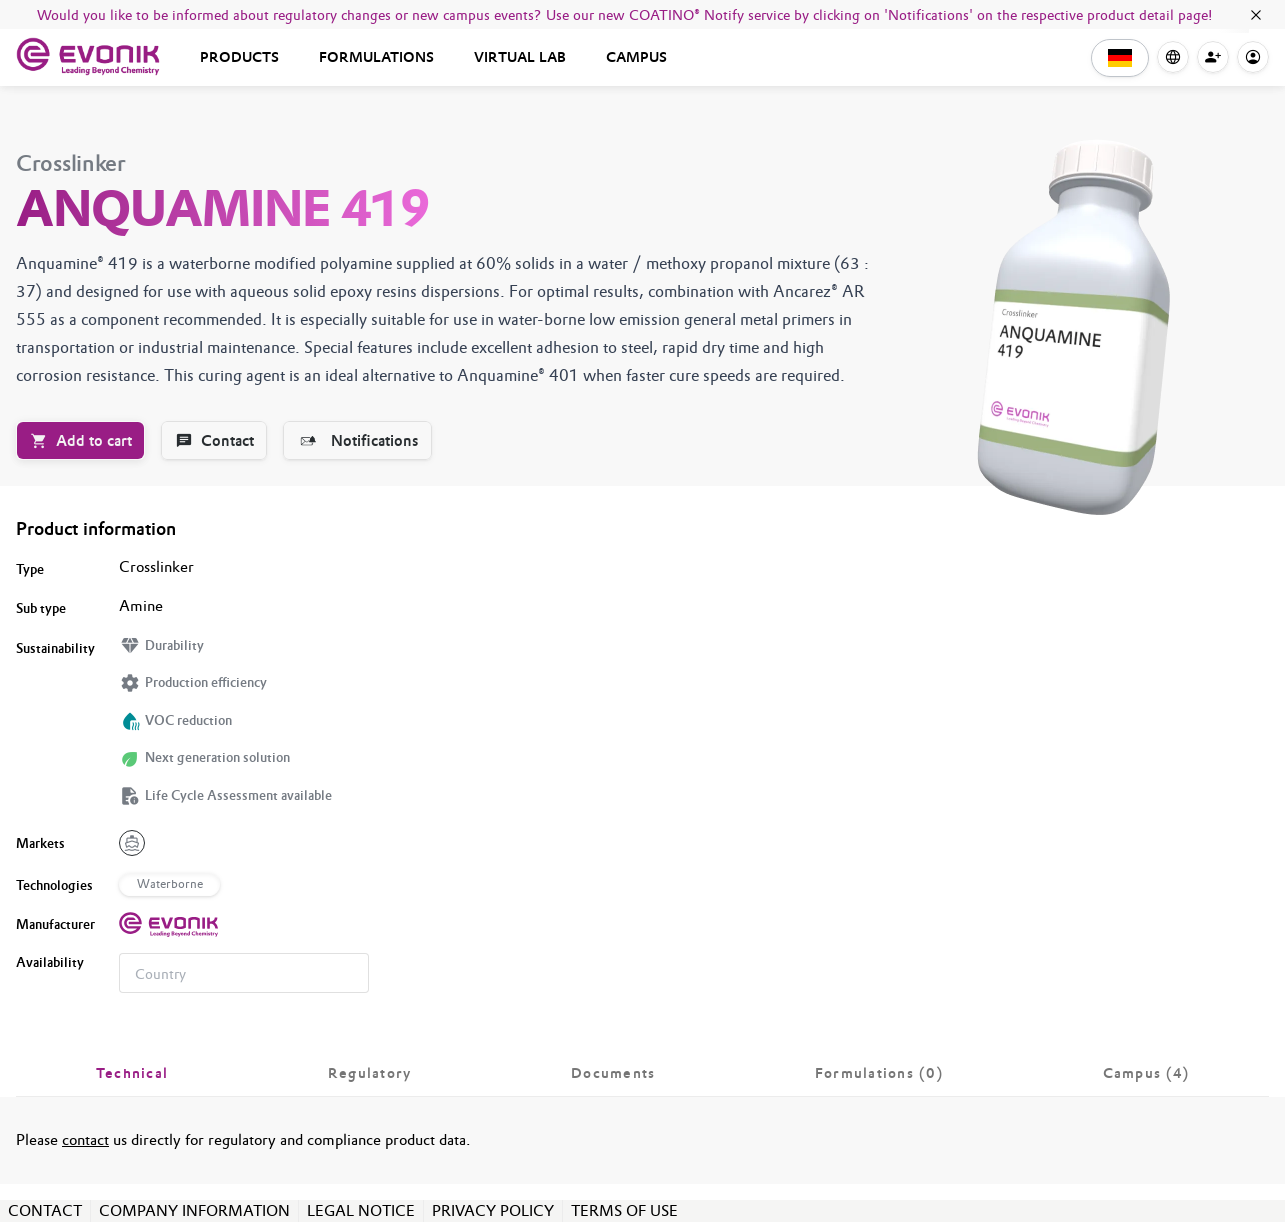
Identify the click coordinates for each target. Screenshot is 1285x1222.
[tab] (132, 1073)
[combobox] (244, 973)
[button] (1120, 58)
